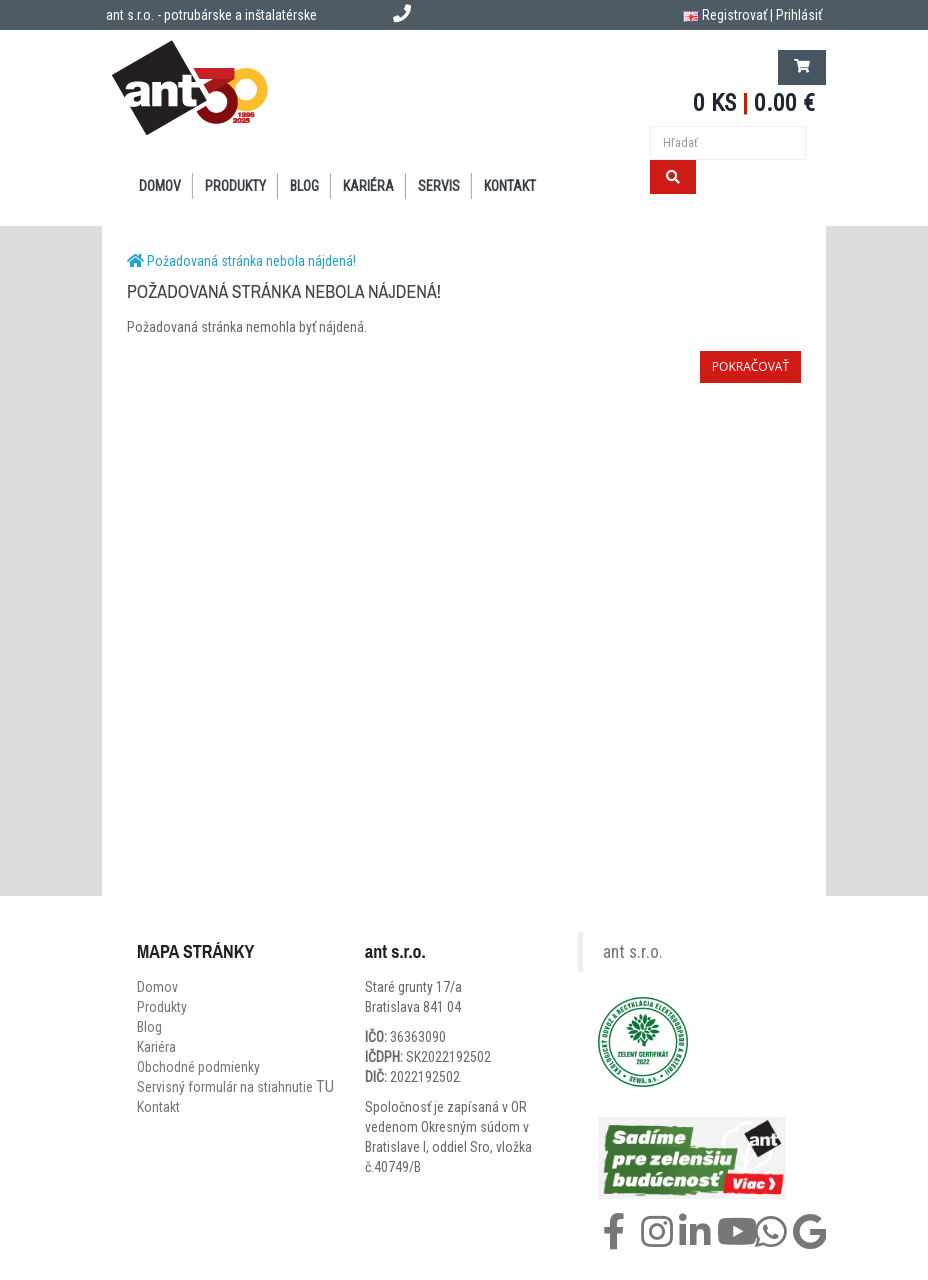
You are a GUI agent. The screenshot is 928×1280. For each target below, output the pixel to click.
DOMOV (160, 186)
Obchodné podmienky (198, 1067)
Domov (157, 987)
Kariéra (368, 186)
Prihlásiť (799, 15)
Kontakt (158, 1107)
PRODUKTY (235, 186)
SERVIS (439, 186)
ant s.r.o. (633, 952)
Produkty (162, 1007)
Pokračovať (750, 366)
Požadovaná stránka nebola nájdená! (251, 261)
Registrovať (734, 15)
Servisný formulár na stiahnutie (235, 1087)
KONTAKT (510, 186)
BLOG (304, 186)
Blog (149, 1027)
